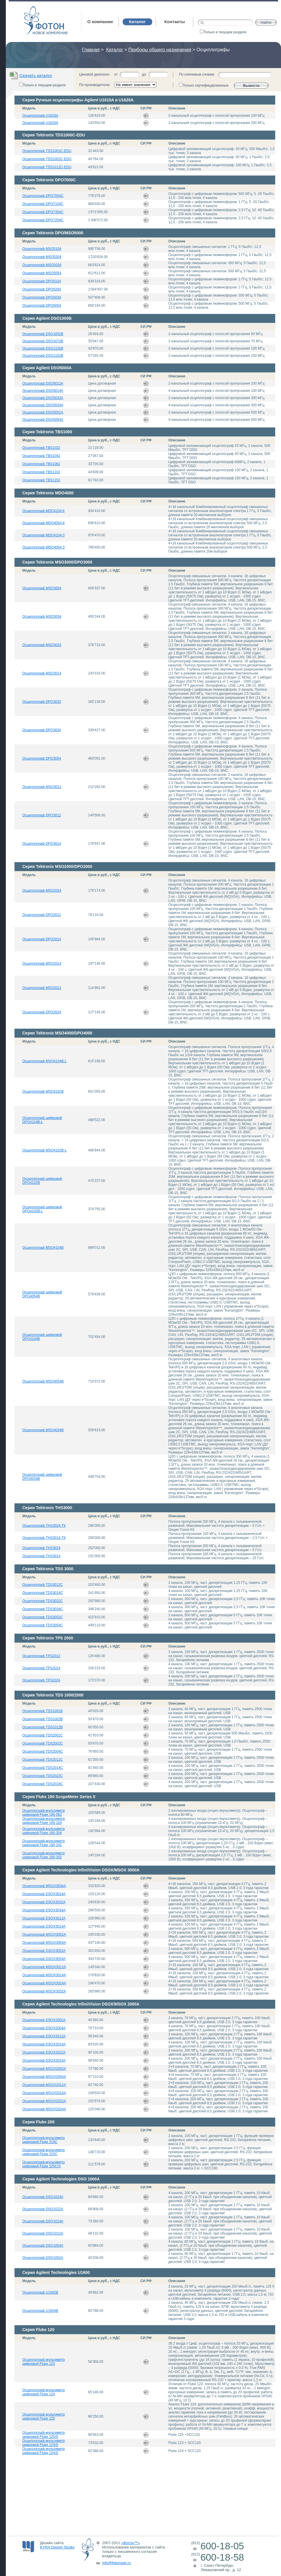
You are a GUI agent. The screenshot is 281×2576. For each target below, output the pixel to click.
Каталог (114, 49)
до (144, 74)
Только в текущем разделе (223, 32)
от (116, 74)
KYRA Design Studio (57, 2547)
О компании (100, 21)
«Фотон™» (130, 2543)
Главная (91, 49)
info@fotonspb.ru (116, 2563)
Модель (29, 108)
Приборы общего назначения (159, 49)
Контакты (174, 21)
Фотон (31, 9)
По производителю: (94, 85)
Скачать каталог (35, 75)
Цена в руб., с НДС (104, 108)
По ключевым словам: (197, 74)
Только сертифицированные (204, 85)
